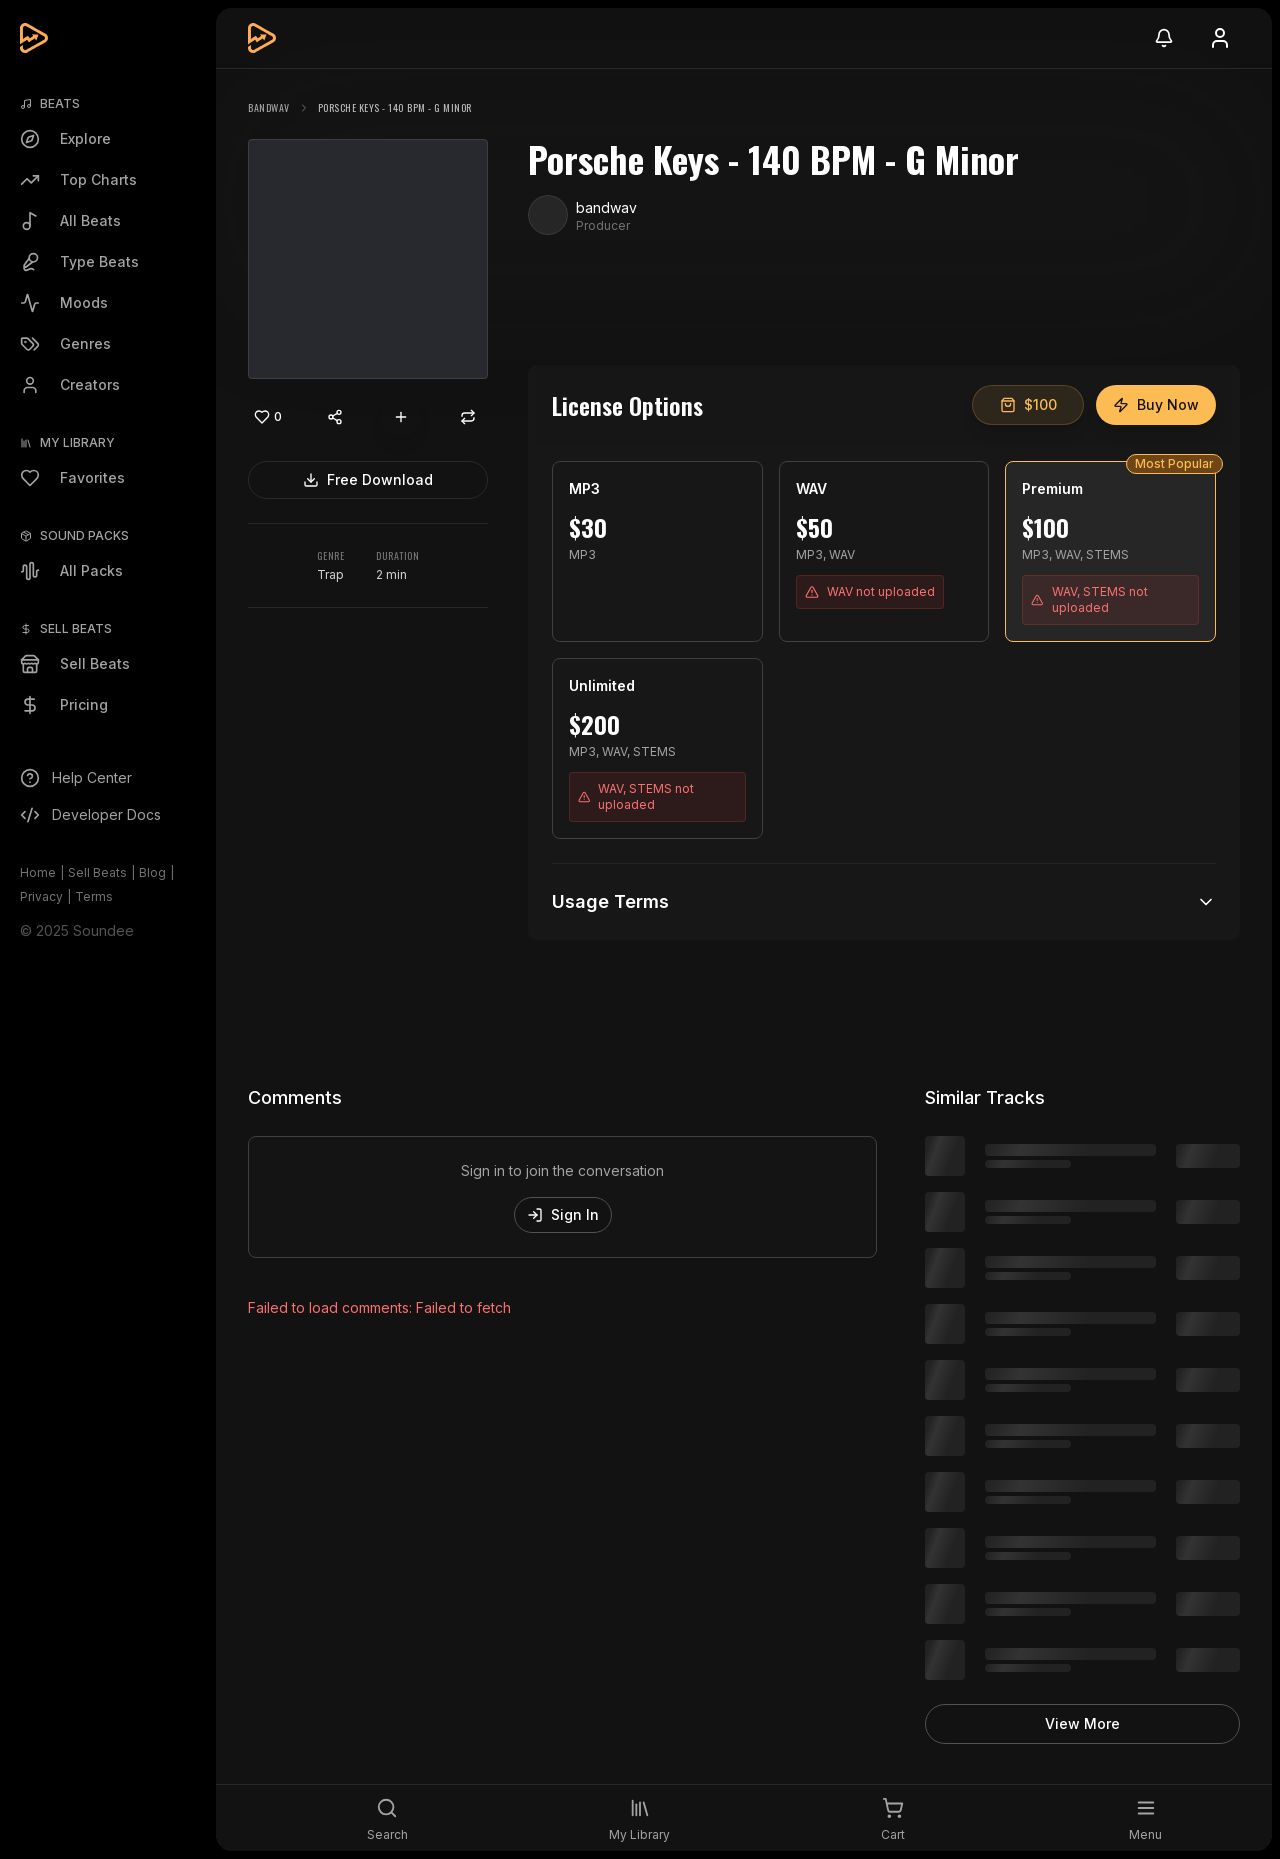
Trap (330, 574)
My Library (77, 442)
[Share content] (335, 417)
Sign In (563, 1214)
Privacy (41, 896)
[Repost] (468, 417)
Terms (94, 896)
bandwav (269, 107)
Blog (152, 872)
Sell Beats (97, 872)
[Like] (268, 417)
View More (1082, 1723)
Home (38, 872)
